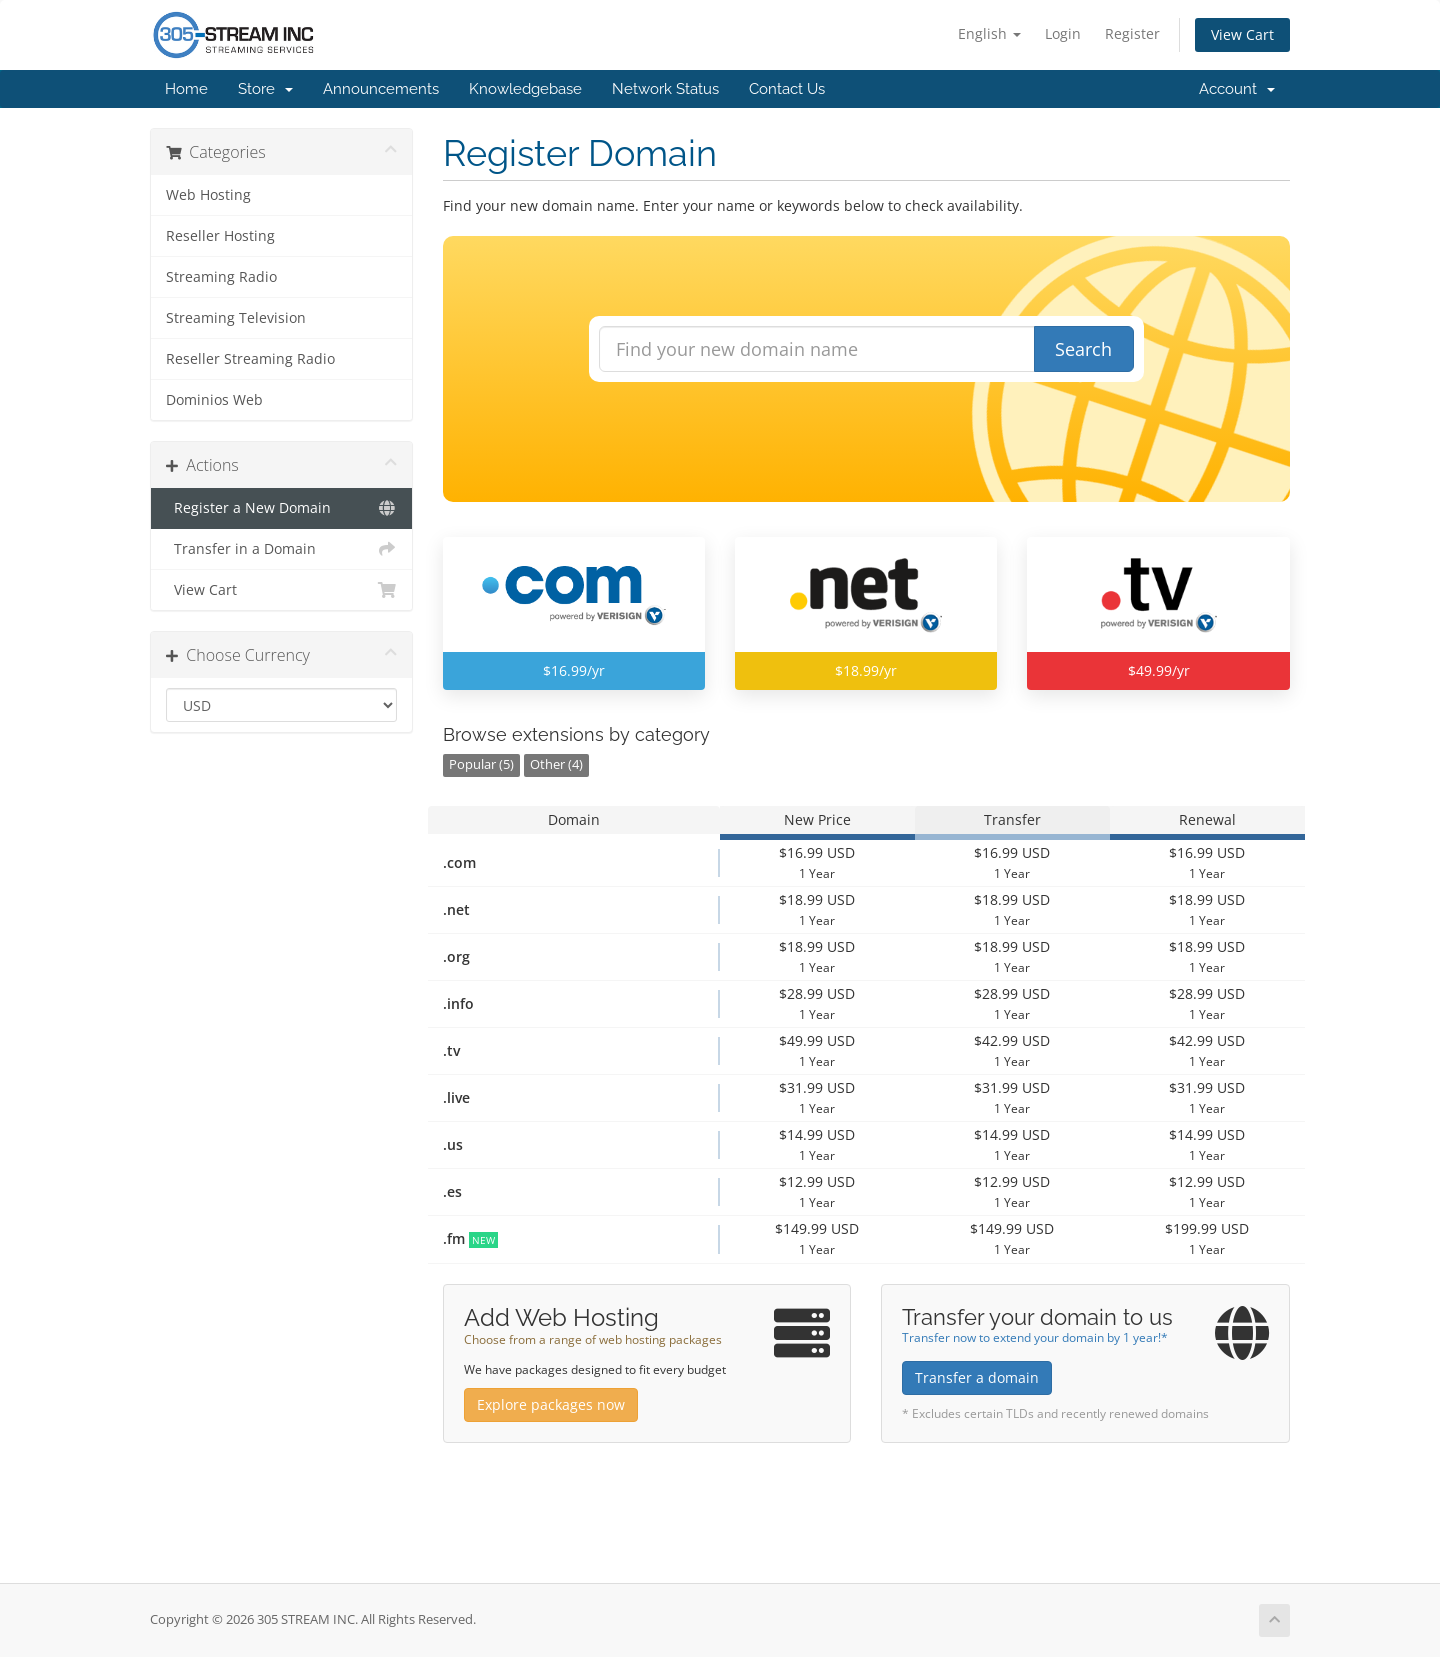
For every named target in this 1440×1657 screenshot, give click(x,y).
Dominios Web (214, 400)
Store (265, 89)
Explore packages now (551, 1404)
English (989, 33)
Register (1132, 33)
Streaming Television (236, 318)
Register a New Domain (281, 508)
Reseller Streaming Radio (250, 359)
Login (1063, 33)
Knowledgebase (525, 89)
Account (1237, 89)
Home (186, 89)
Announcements (381, 89)
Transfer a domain (977, 1377)
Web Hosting (208, 195)
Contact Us (787, 89)
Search (1083, 349)
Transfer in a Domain (281, 549)
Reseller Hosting (220, 236)
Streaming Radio (221, 277)
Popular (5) (481, 764)
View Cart (1242, 34)
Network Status (665, 89)
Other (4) (556, 764)
